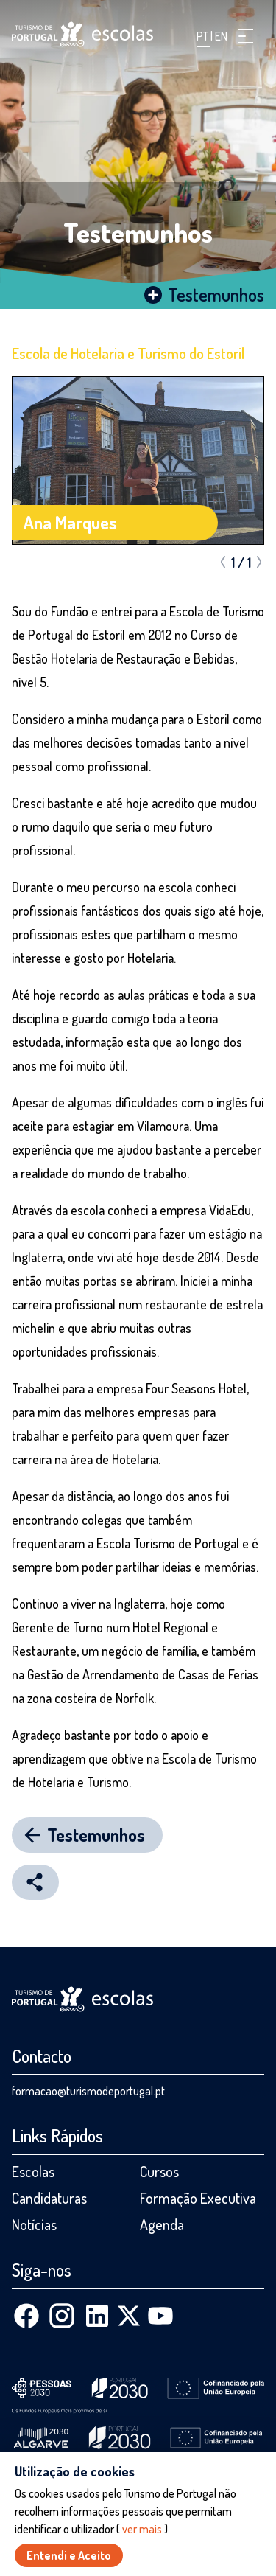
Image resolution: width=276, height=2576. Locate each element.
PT (203, 36)
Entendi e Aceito (68, 2555)
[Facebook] (26, 2315)
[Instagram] (62, 2315)
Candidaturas (49, 2197)
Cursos (159, 2171)
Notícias (34, 2224)
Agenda (162, 2224)
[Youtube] (160, 2315)
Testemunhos (138, 232)
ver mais (142, 2528)
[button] (245, 36)
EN (221, 36)
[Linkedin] (97, 2315)
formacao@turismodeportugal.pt (88, 2091)
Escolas (33, 2171)
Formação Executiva (198, 2197)
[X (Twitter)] (129, 2316)
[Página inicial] (82, 34)
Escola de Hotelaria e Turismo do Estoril (128, 353)
